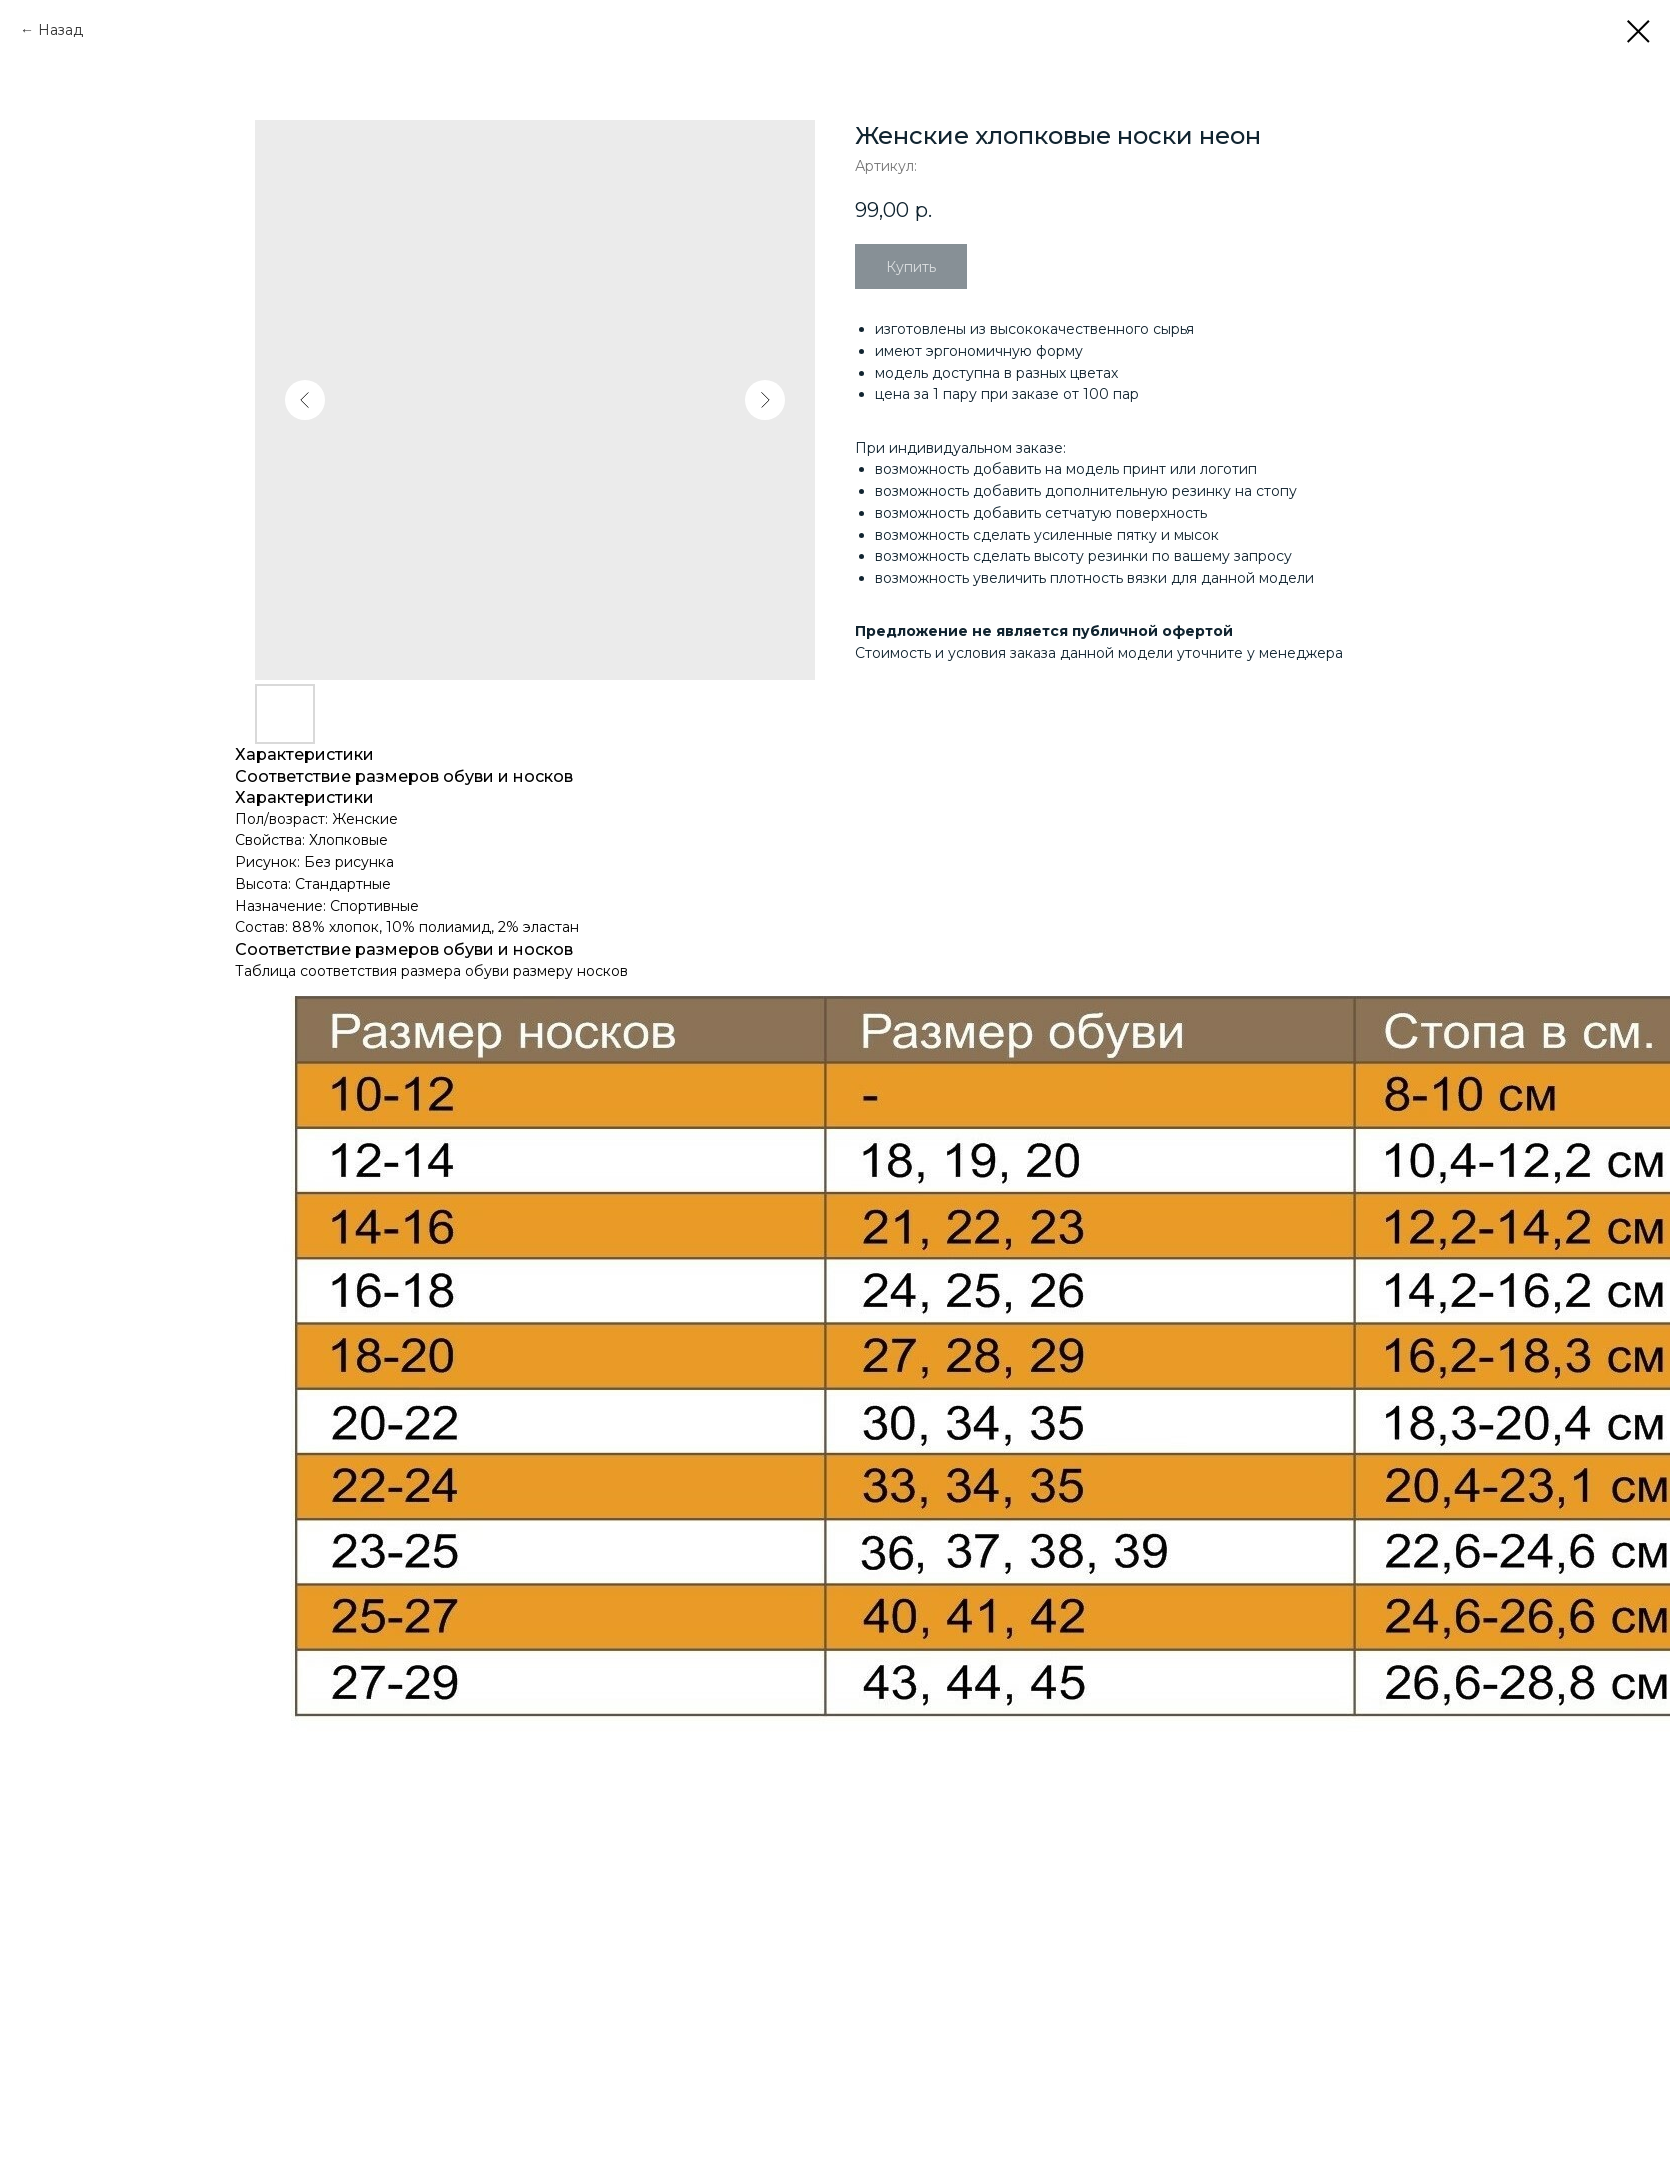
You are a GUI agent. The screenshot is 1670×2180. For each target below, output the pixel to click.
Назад (60, 30)
